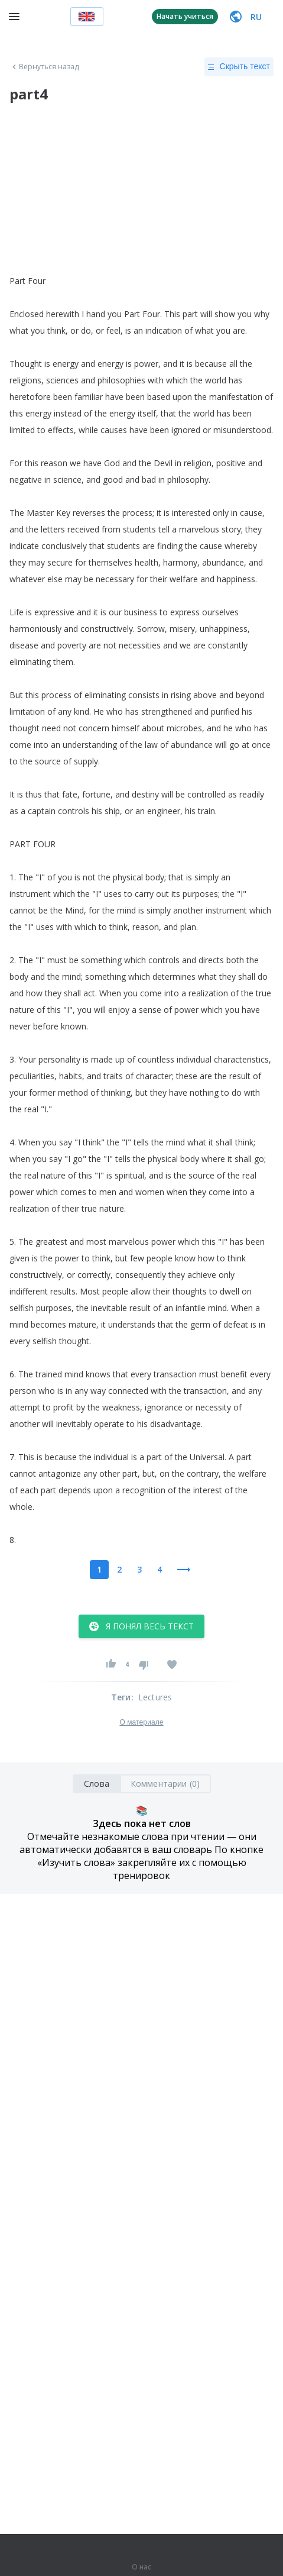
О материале (141, 1722)
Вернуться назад (44, 66)
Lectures (155, 1697)
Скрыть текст (239, 67)
